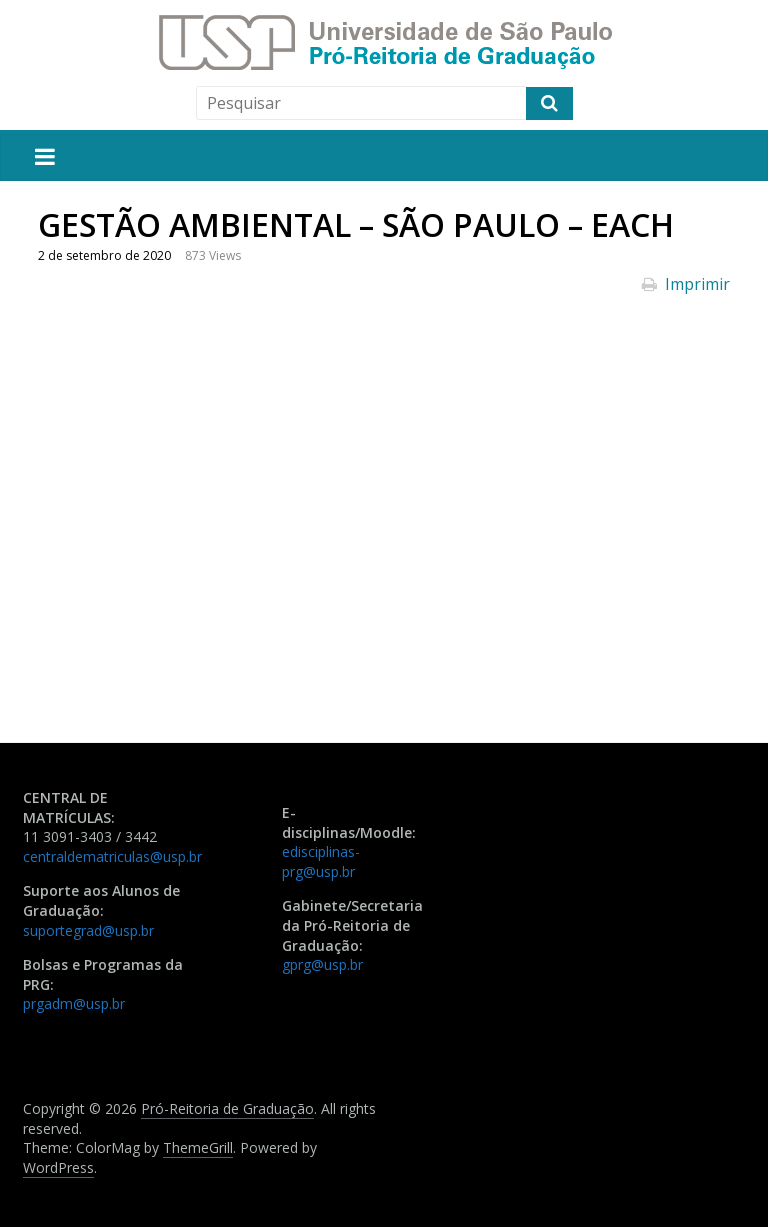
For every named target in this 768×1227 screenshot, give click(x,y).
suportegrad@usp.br (88, 930)
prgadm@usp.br (74, 1003)
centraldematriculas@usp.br (112, 856)
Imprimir (686, 284)
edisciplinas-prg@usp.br (321, 861)
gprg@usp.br (322, 964)
